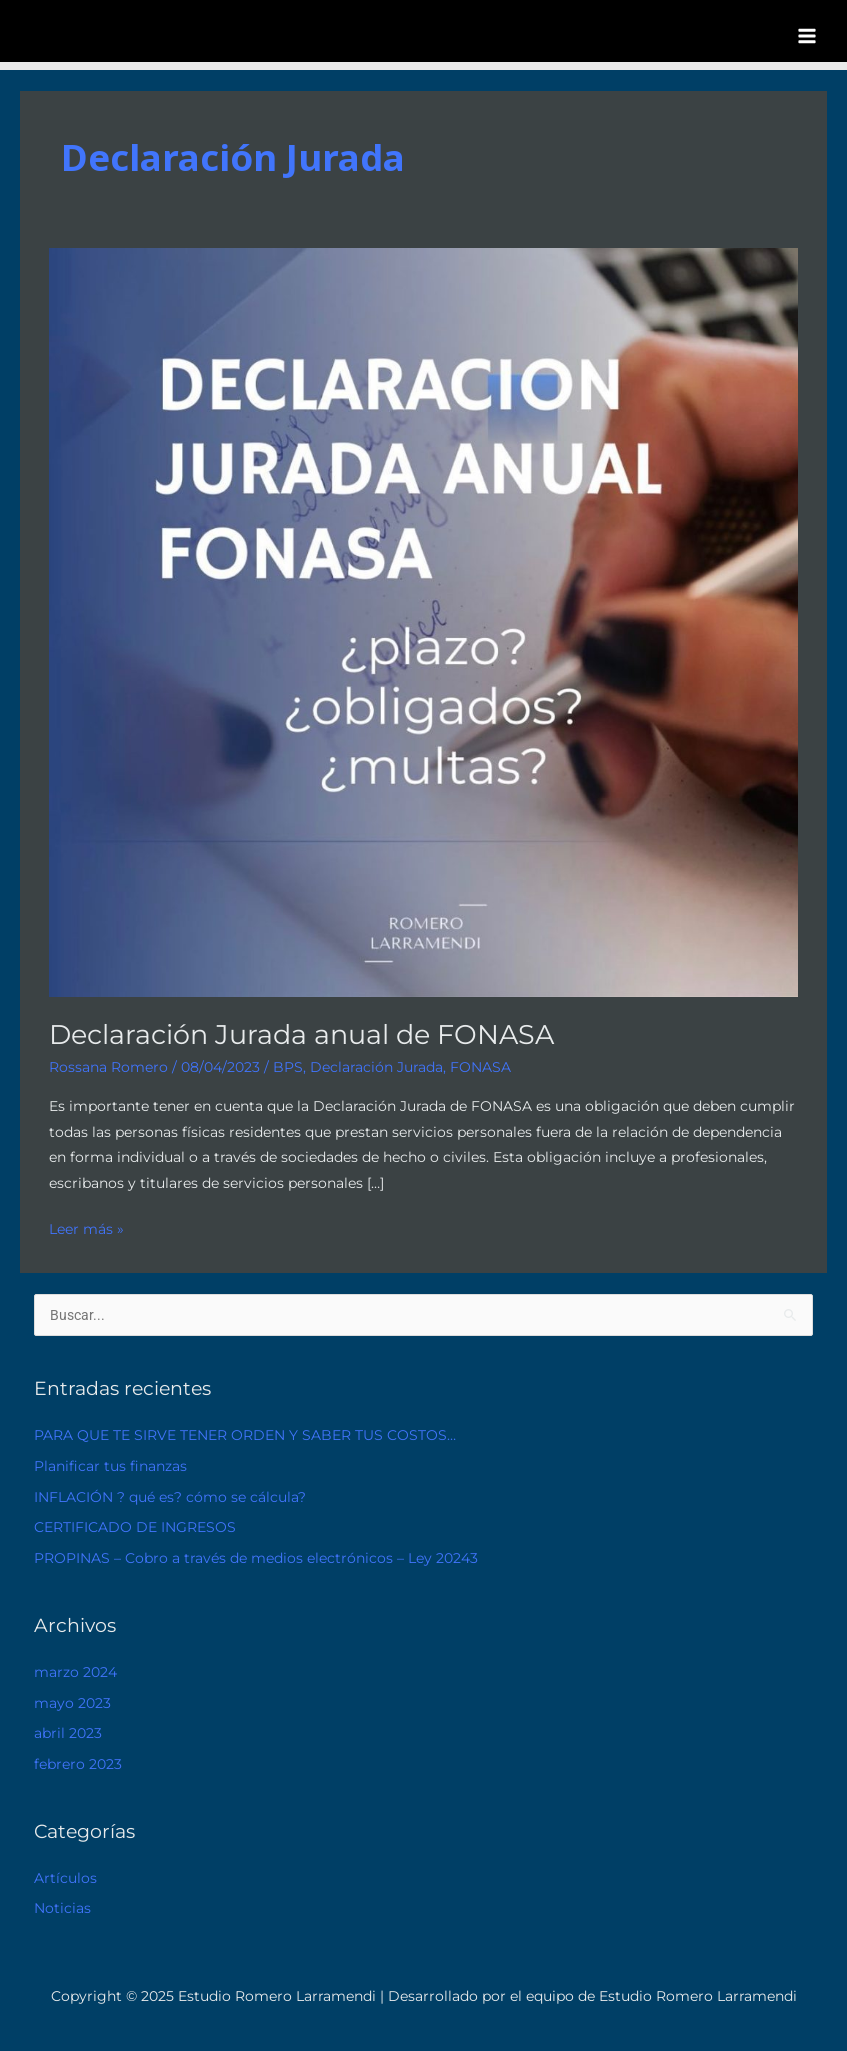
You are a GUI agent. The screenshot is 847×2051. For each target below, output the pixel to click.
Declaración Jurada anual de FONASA (301, 1034)
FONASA (480, 1067)
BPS (288, 1067)
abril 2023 (68, 1733)
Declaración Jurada (376, 1067)
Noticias (62, 1908)
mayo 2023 (72, 1703)
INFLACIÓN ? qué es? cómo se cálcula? (170, 1497)
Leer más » (86, 1227)
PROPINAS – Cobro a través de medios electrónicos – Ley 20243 (256, 1558)
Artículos (65, 1878)
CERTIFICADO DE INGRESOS (135, 1527)
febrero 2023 (78, 1764)
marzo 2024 (75, 1672)
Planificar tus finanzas (110, 1466)
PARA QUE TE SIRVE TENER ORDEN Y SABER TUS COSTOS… (245, 1435)
